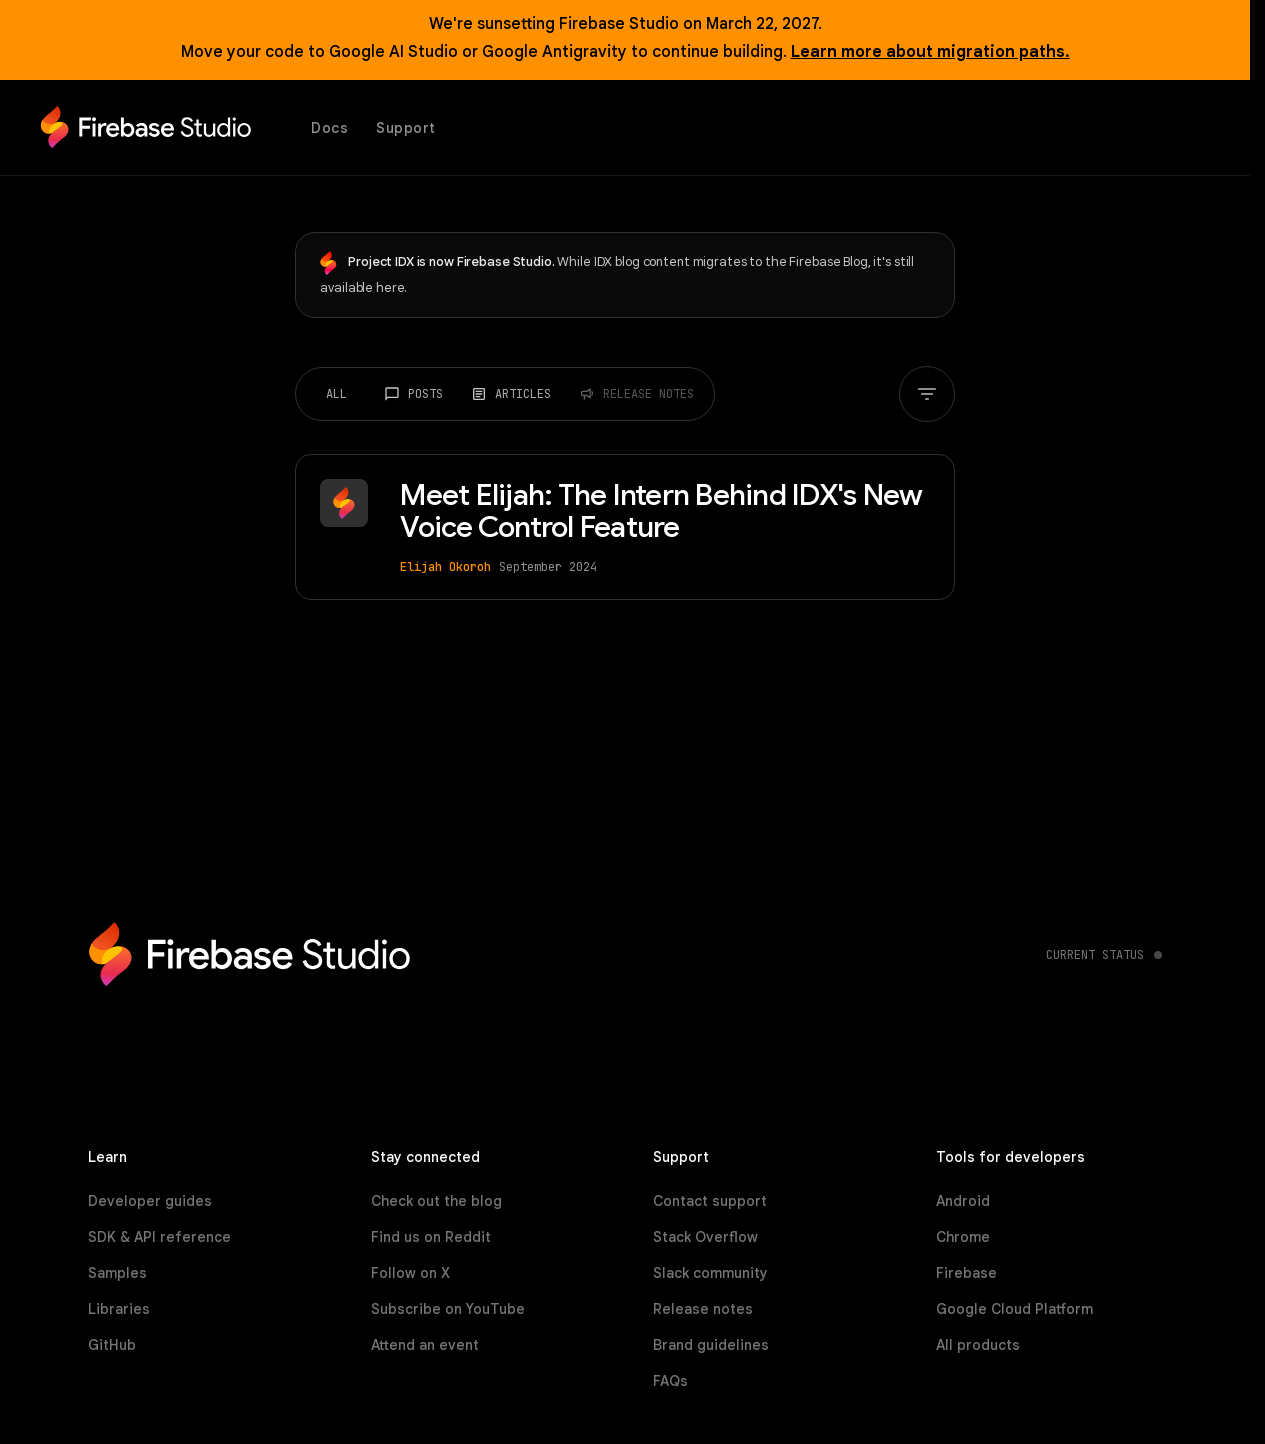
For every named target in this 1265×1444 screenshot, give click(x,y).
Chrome (963, 1237)
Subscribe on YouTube (448, 1309)
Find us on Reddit (431, 1237)
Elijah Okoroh (444, 567)
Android (963, 1201)
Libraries (119, 1309)
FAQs (670, 1381)
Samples (117, 1273)
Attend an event (425, 1345)
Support (406, 128)
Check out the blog (436, 1201)
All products (978, 1345)
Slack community (710, 1273)
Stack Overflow (705, 1237)
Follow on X (410, 1273)
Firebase (966, 1273)
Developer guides (150, 1201)
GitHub (112, 1345)
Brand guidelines (711, 1345)
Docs (329, 128)
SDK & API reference (159, 1237)
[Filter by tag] (929, 394)
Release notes (703, 1309)
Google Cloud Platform (1014, 1309)
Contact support (710, 1201)
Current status (1095, 955)
